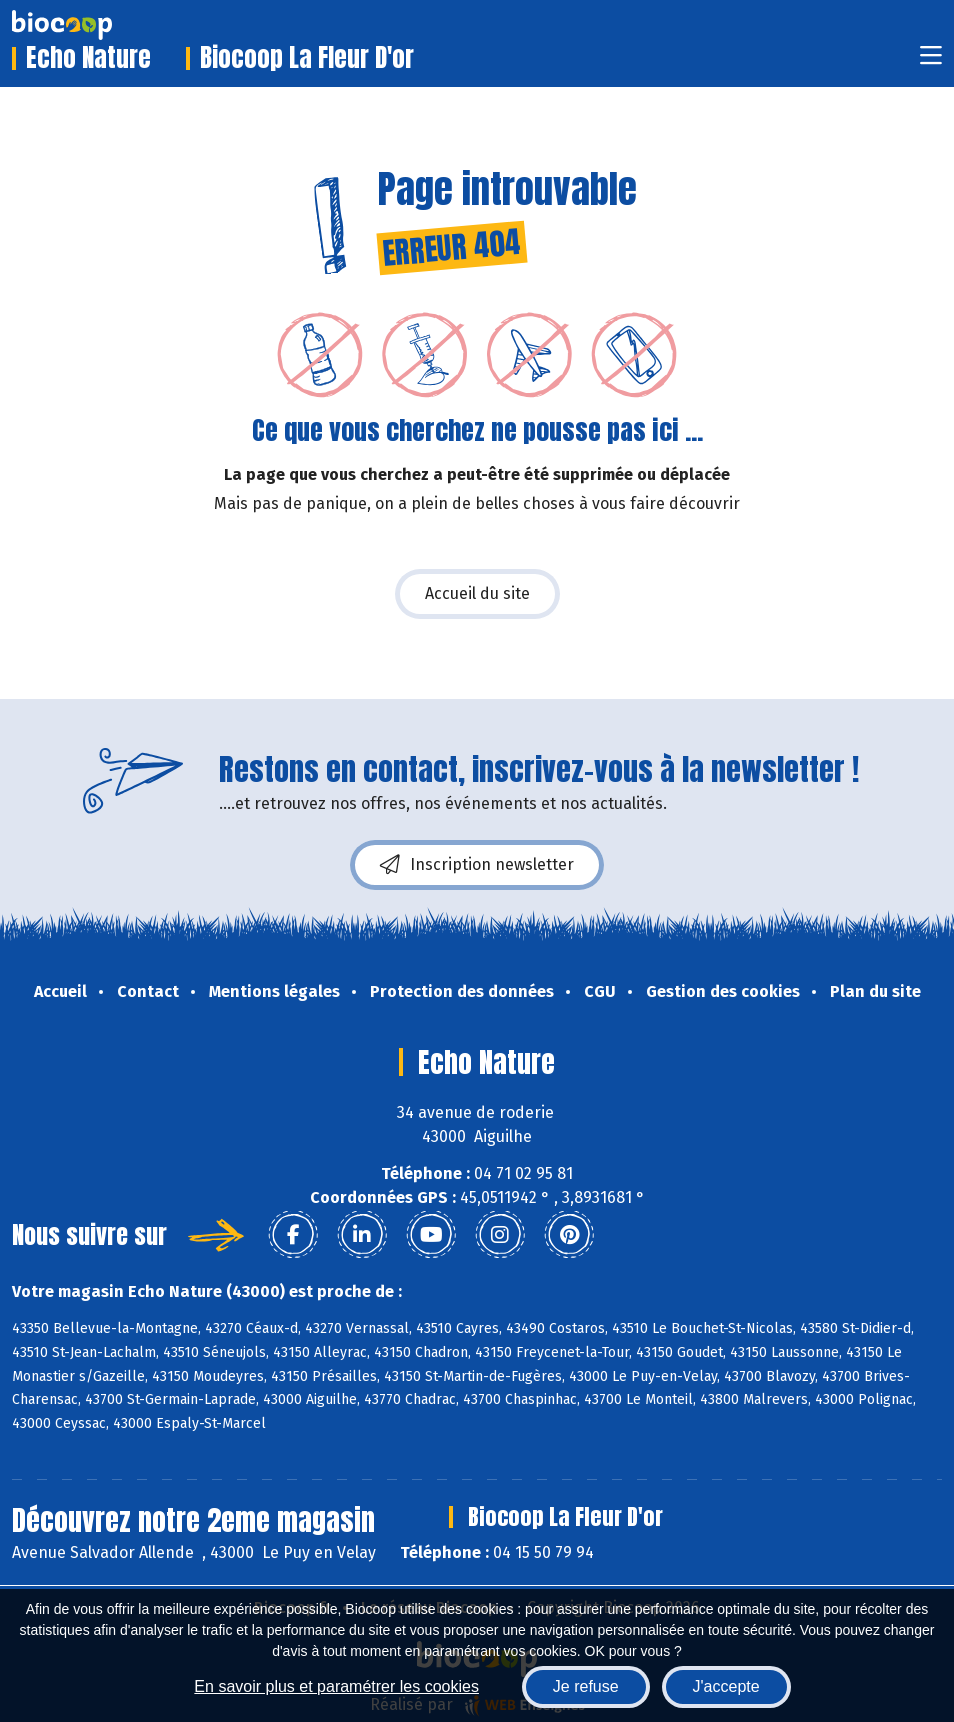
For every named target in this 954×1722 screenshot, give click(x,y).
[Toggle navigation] (931, 61)
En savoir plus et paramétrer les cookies (336, 1686)
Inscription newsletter (477, 865)
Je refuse (586, 1686)
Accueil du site (477, 593)
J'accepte (726, 1686)
